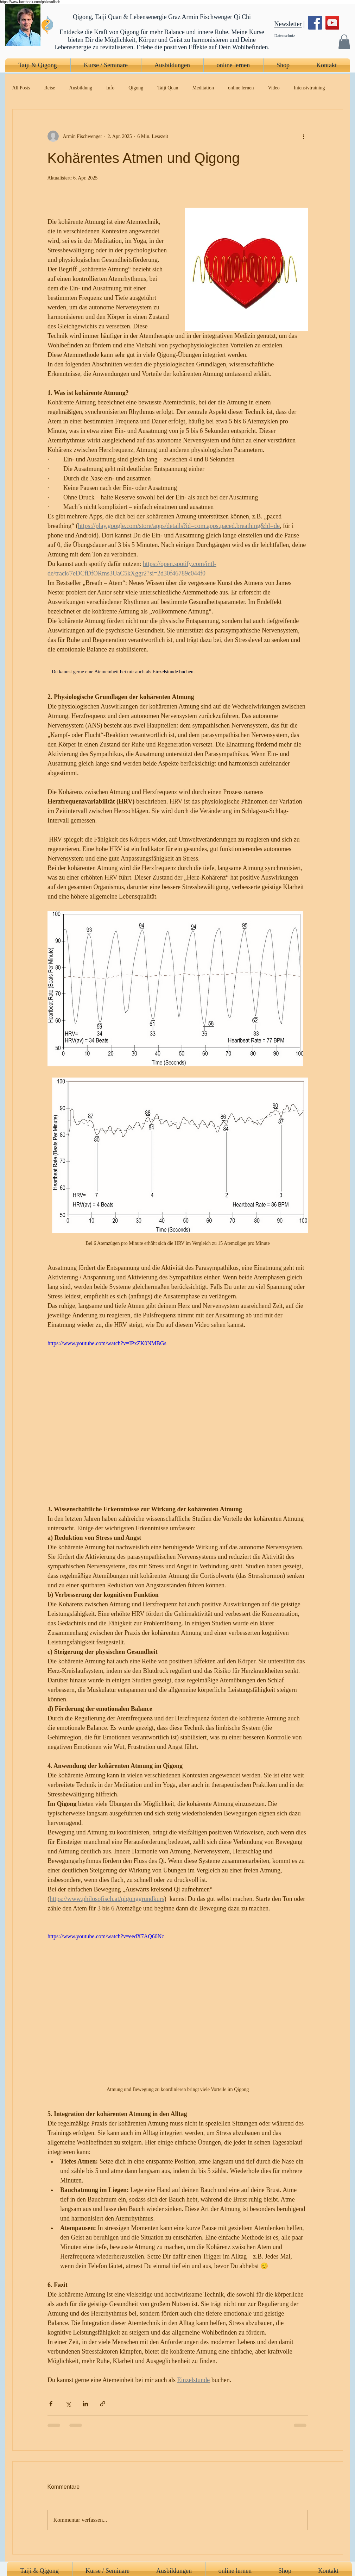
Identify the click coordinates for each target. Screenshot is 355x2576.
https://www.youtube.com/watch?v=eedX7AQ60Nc (105, 1936)
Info (110, 87)
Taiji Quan (167, 87)
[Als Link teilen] (102, 2403)
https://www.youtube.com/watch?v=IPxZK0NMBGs (106, 1343)
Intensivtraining (309, 87)
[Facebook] (315, 23)
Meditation (203, 87)
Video (273, 87)
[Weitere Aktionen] (303, 136)
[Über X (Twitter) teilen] (68, 2403)
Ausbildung (80, 87)
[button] (344, 41)
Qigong (135, 87)
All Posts (21, 87)
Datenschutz (284, 35)
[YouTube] (332, 23)
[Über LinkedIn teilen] (85, 2403)
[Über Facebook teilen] (50, 2403)
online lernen (241, 87)
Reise (49, 87)
